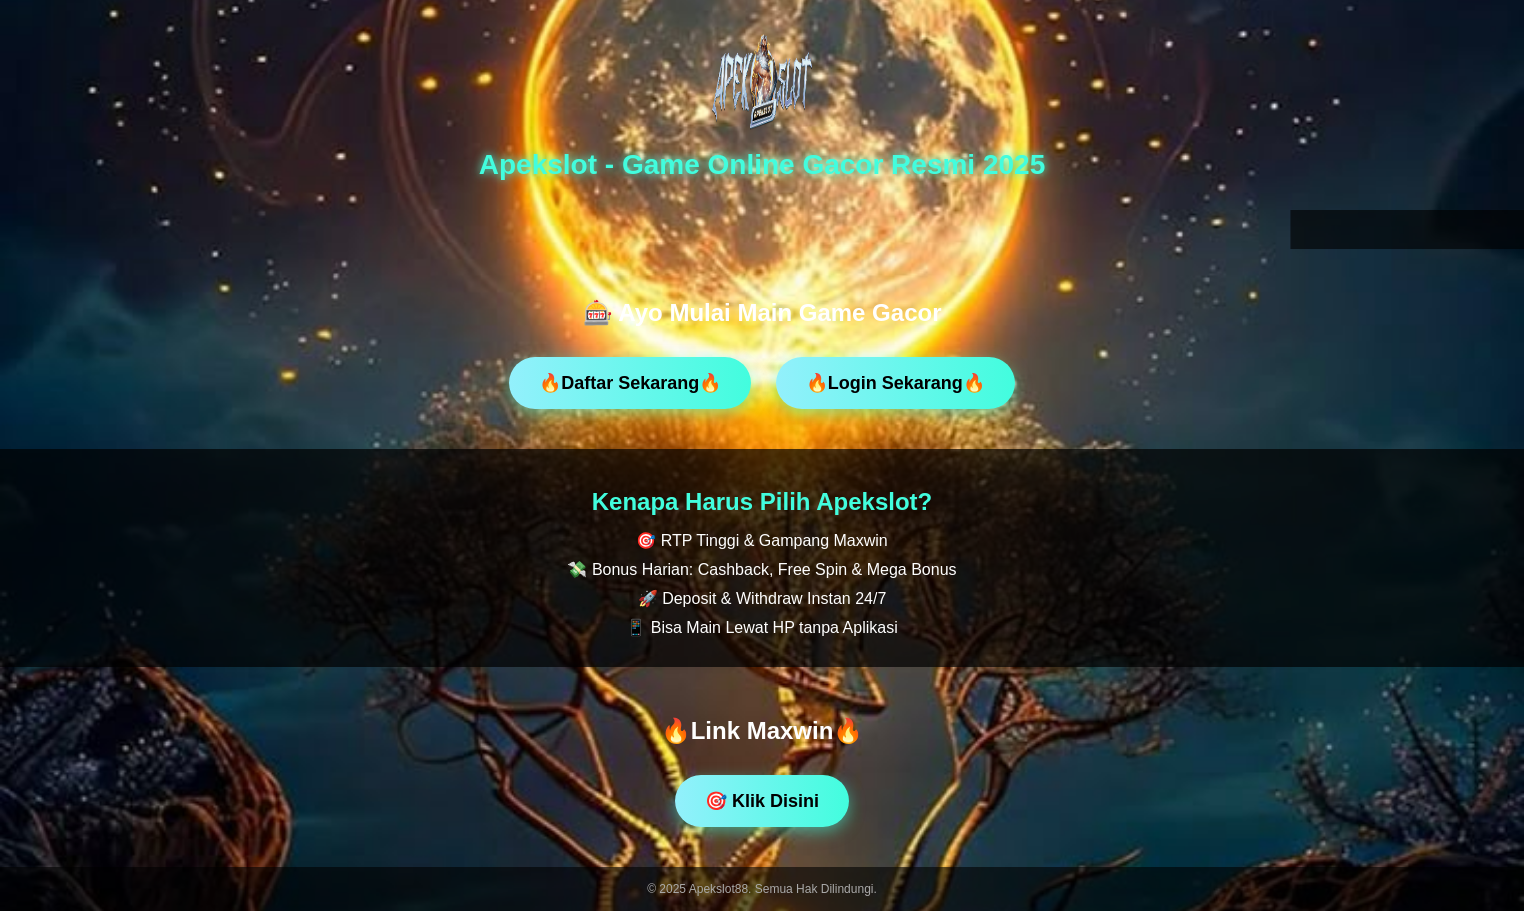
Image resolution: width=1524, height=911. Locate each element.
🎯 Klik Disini (762, 801)
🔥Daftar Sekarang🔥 (630, 383)
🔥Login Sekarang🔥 (895, 383)
